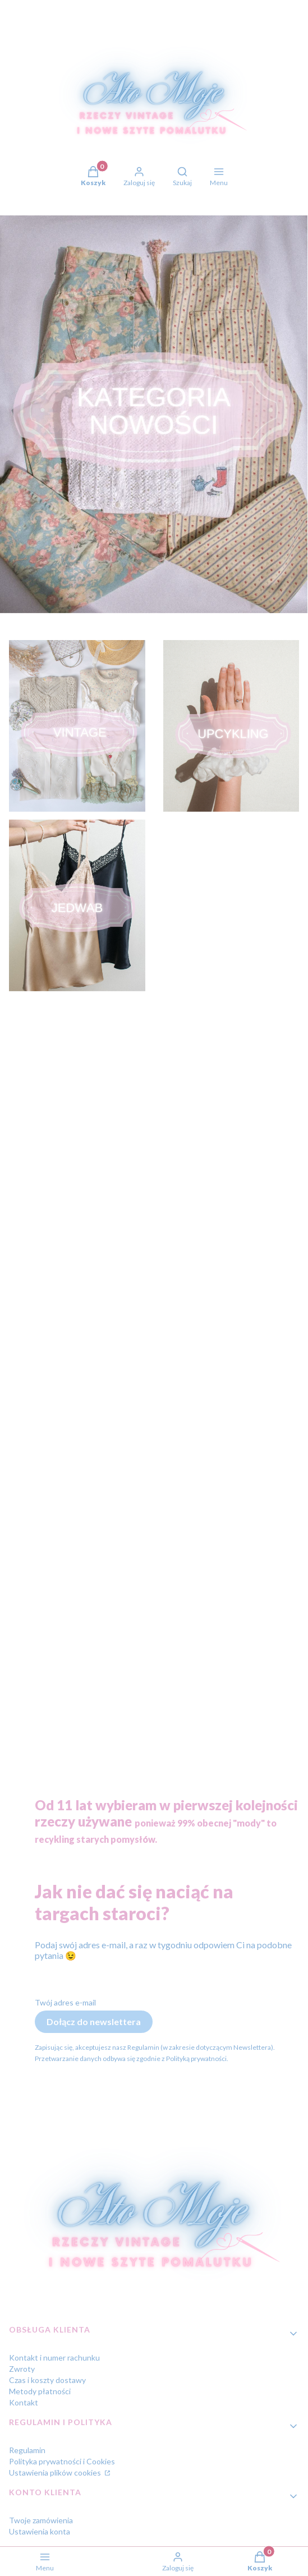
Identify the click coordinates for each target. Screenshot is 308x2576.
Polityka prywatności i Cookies (62, 2461)
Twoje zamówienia (41, 2520)
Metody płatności (40, 2391)
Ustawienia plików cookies (56, 2472)
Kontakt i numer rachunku (54, 2357)
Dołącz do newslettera (94, 2021)
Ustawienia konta (39, 2531)
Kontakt (23, 2402)
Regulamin (27, 2450)
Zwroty (22, 2368)
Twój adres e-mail (65, 2002)
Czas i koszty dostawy (47, 2380)
